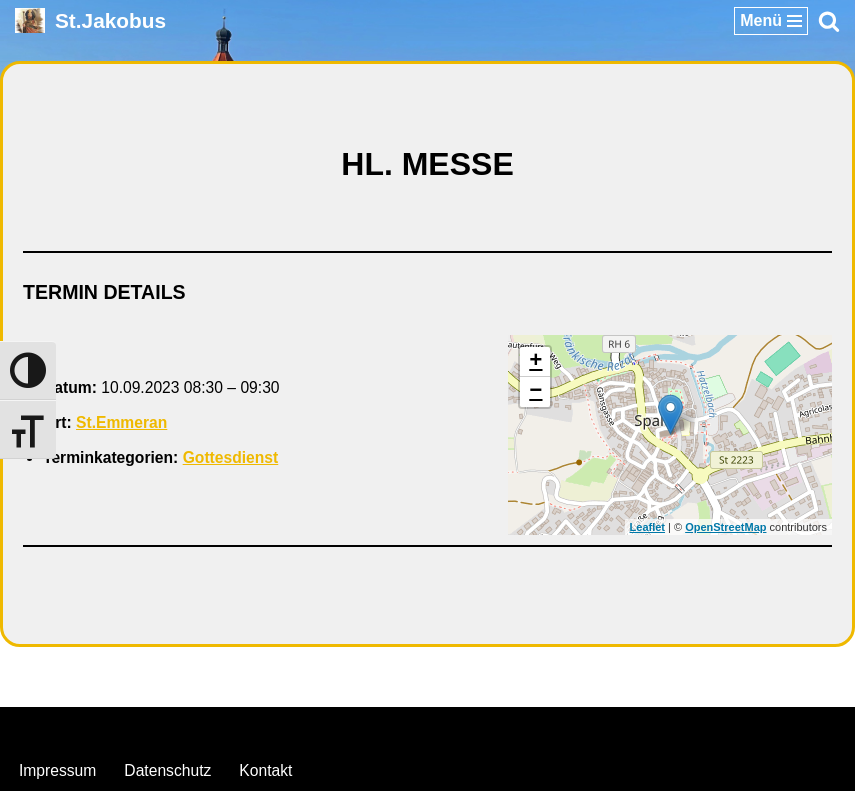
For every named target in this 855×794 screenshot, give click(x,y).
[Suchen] (829, 21)
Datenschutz (170, 772)
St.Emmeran (123, 425)
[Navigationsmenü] (771, 21)
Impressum (58, 772)
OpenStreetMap (725, 529)
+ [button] (535, 364)
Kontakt (270, 772)
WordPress (508, 730)
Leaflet (647, 529)
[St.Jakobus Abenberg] (90, 20)
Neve (325, 730)
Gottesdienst (235, 460)
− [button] (535, 394)
